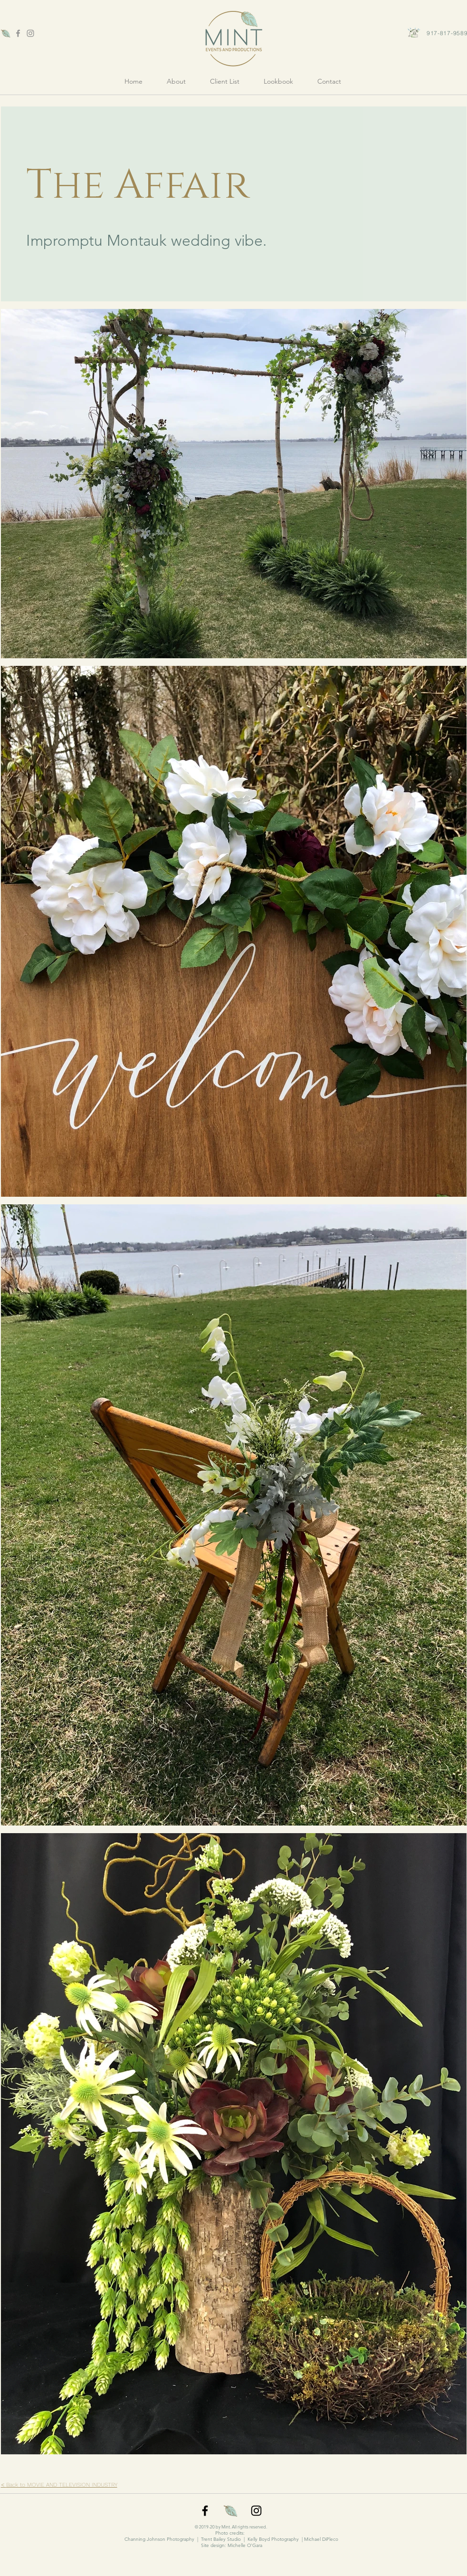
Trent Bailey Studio (221, 2539)
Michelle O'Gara (245, 2545)
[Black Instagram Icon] (256, 2511)
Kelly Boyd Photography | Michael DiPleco (293, 2539)
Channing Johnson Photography (159, 2539)
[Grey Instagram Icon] (30, 33)
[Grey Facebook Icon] (18, 33)
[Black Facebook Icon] (205, 2511)
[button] (278, 81)
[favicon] (5, 33)
